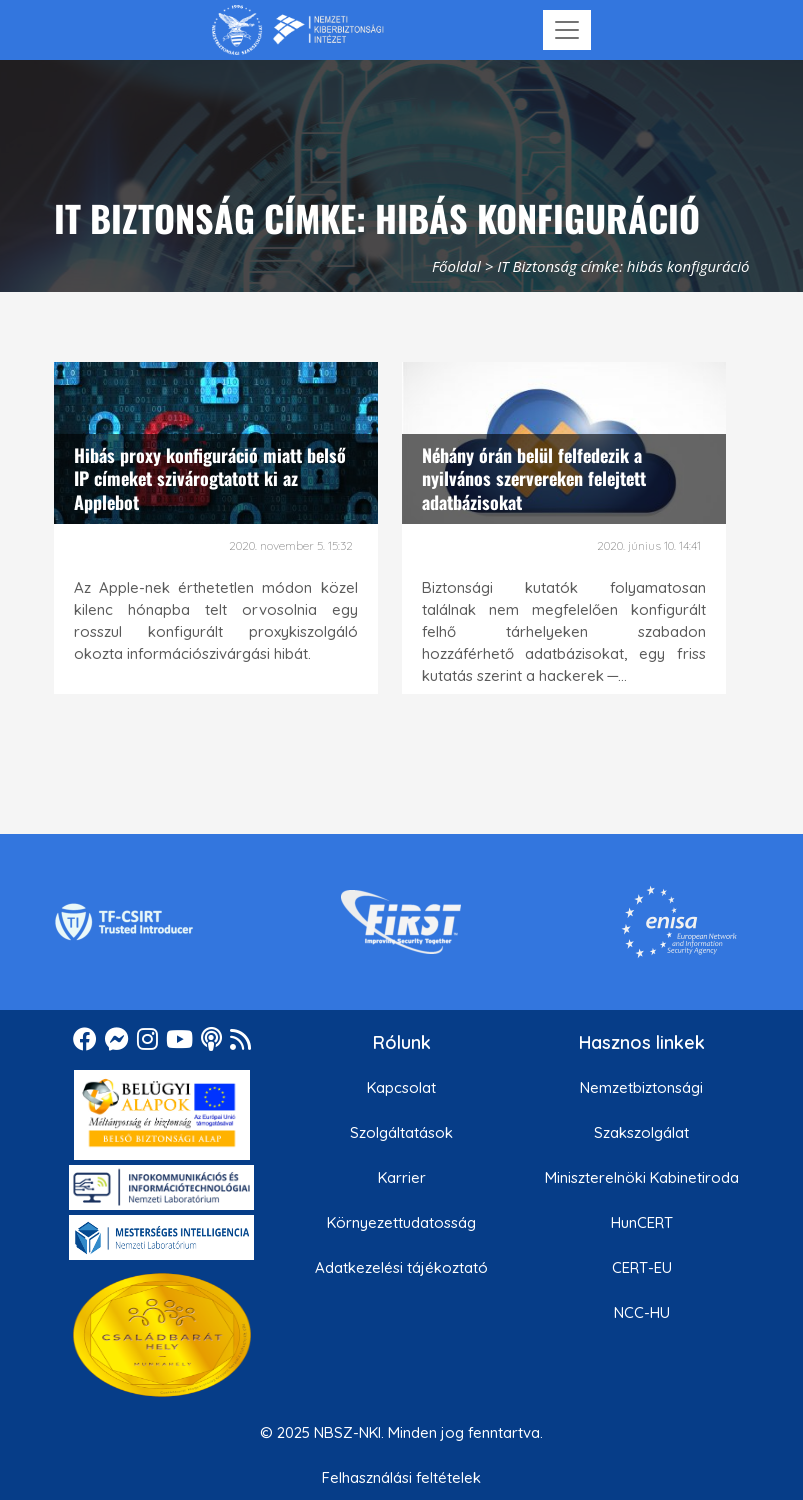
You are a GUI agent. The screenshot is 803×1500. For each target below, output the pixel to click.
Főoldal (456, 266)
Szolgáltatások (401, 1132)
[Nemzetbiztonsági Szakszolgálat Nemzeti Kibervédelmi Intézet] (297, 30)
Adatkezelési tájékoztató (401, 1267)
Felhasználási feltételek (401, 1477)
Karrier (402, 1177)
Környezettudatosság (401, 1222)
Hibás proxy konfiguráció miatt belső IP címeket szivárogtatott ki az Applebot (210, 478)
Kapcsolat (401, 1087)
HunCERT (642, 1222)
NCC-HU (642, 1312)
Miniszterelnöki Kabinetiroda (642, 1177)
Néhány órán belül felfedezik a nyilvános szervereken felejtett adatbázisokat (534, 478)
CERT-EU (642, 1267)
